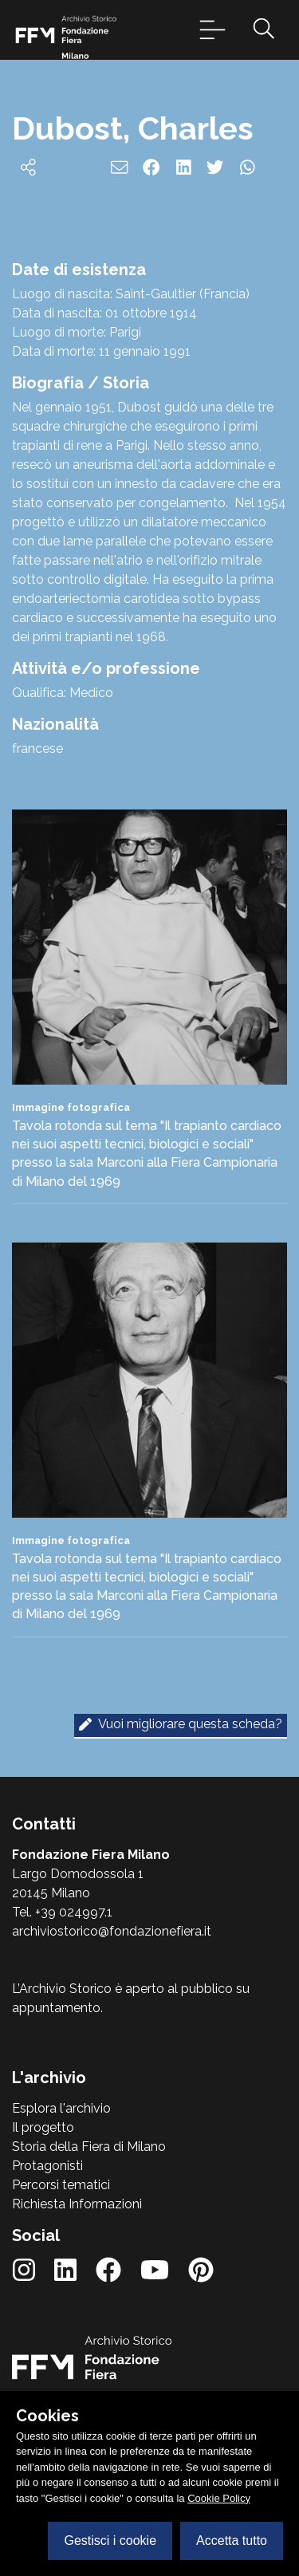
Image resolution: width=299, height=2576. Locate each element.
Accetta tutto (231, 2540)
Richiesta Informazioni (77, 2204)
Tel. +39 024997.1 (62, 1912)
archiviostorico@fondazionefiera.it (111, 1931)
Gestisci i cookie (110, 2540)
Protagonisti (47, 2165)
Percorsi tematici (61, 2184)
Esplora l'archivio (61, 2108)
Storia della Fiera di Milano (89, 2146)
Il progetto (43, 2127)
